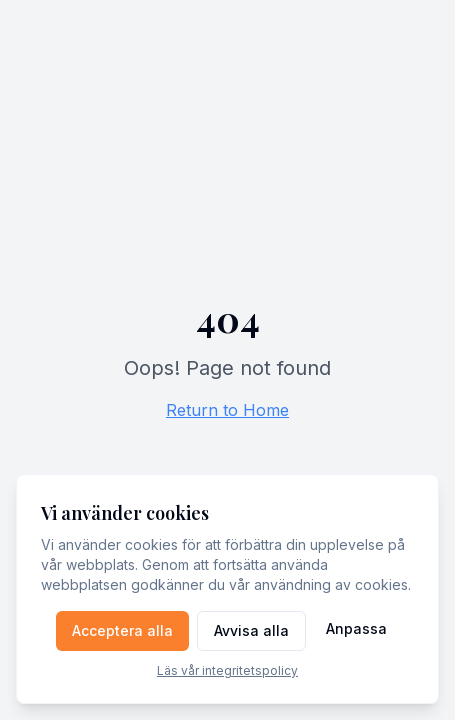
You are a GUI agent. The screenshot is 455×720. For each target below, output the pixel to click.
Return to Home (227, 410)
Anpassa (356, 628)
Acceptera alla (122, 630)
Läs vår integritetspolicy (227, 670)
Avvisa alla (251, 630)
